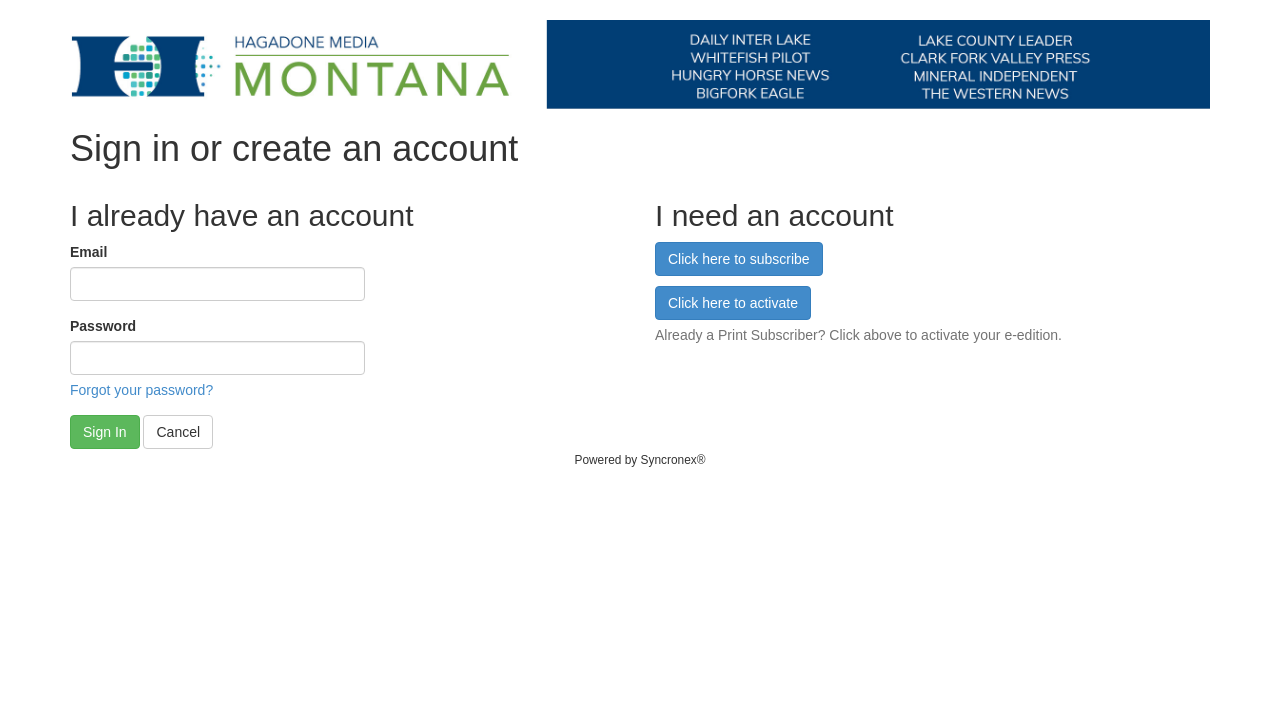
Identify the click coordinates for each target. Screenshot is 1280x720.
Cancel (178, 432)
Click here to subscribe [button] (739, 259)
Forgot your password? (141, 390)
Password (103, 326)
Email (88, 252)
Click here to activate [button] (733, 303)
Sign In (105, 432)
